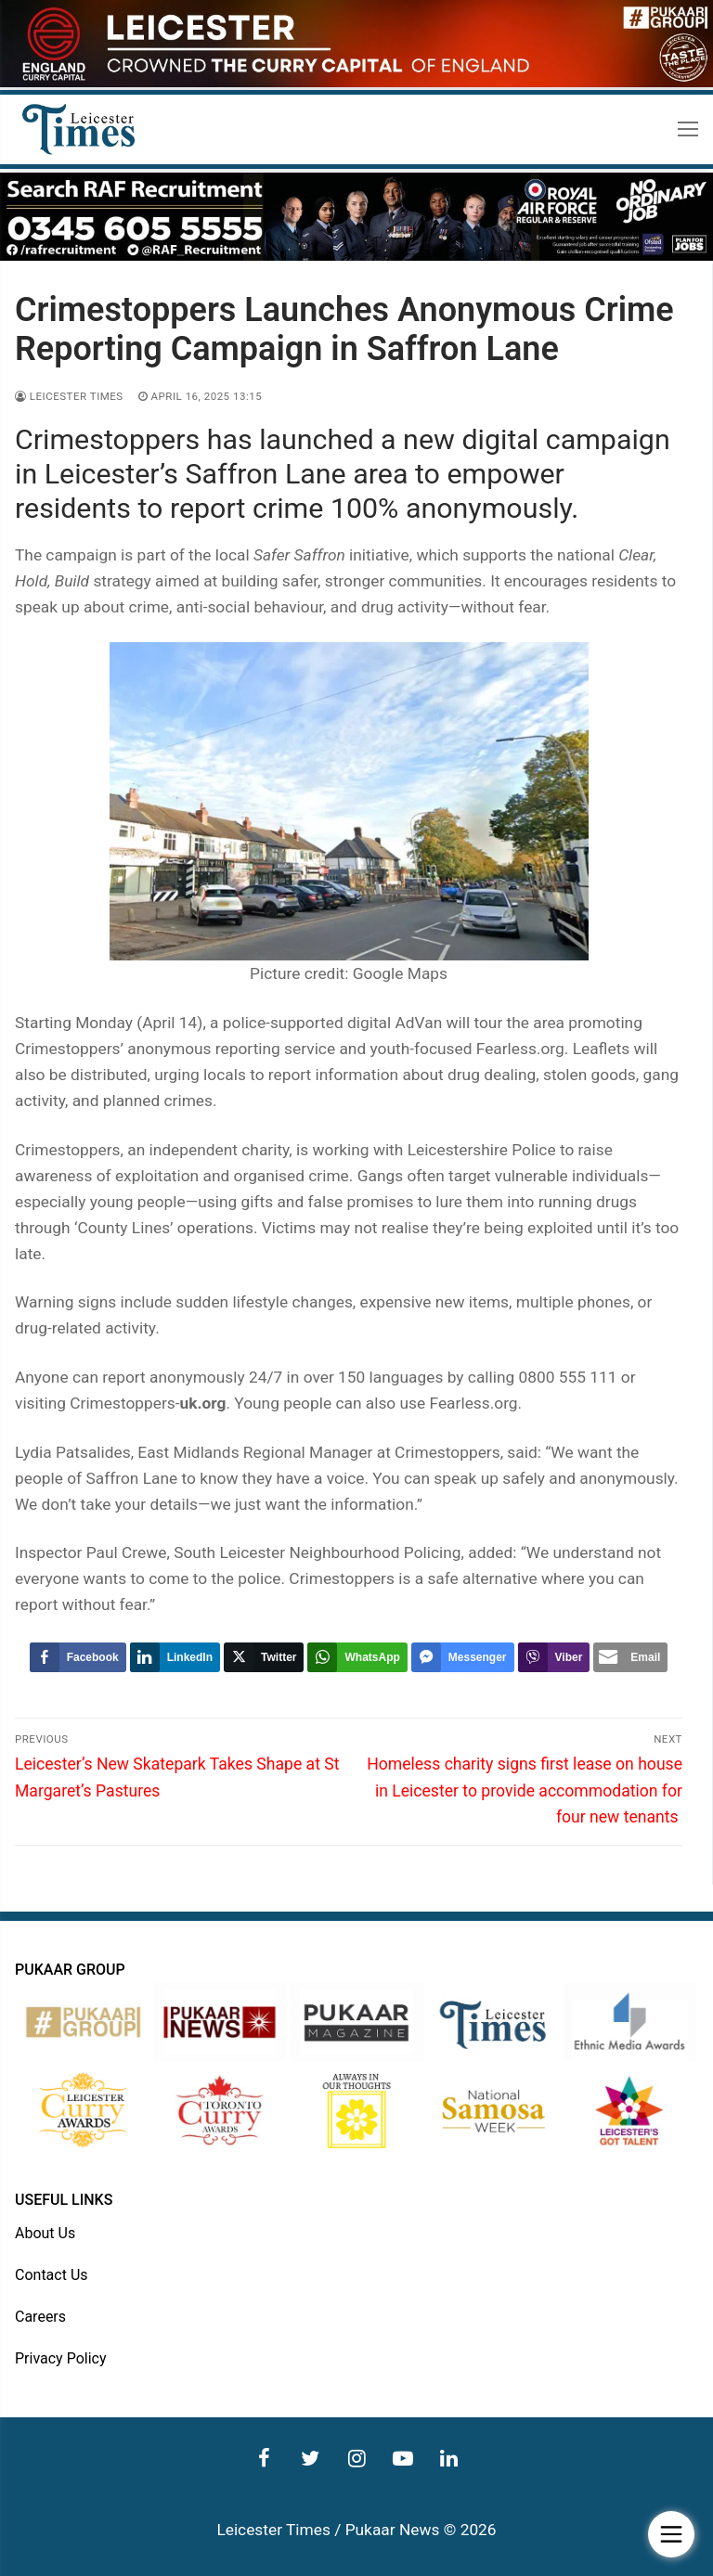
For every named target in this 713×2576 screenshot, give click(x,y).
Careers (40, 2316)
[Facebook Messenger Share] (462, 1657)
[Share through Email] (630, 1657)
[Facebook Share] (78, 1657)
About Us (45, 2233)
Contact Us (51, 2275)
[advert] (356, 82)
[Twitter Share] (264, 1657)
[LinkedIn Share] (175, 1657)
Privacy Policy (61, 2358)
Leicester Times (69, 396)
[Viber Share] (554, 1657)
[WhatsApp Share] (357, 1657)
